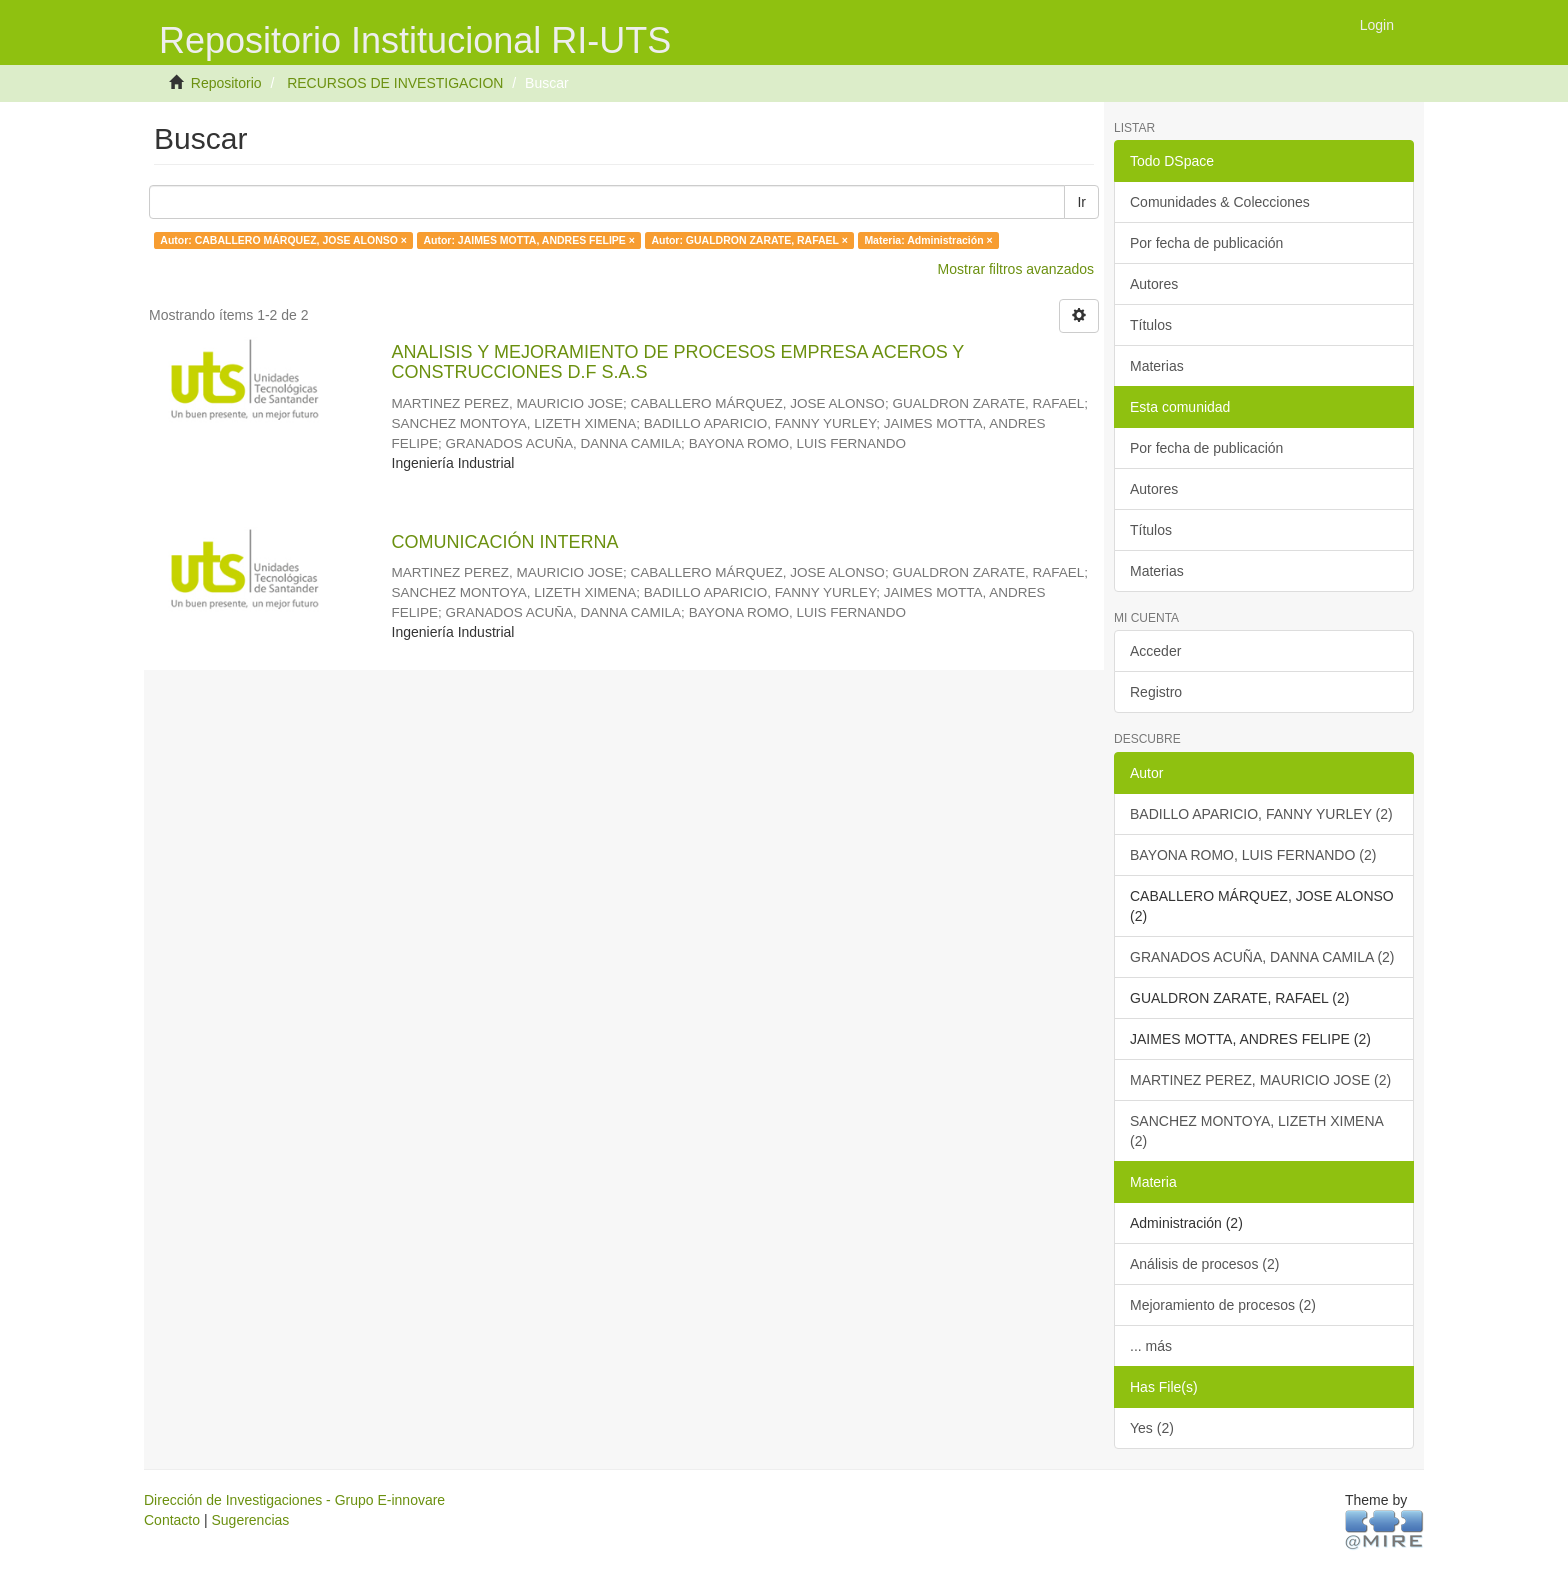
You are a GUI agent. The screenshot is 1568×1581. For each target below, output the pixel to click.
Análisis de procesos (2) (1204, 1264)
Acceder (1155, 651)
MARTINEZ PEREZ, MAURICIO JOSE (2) (1260, 1080)
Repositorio (226, 83)
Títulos (1151, 325)
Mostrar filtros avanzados (1016, 269)
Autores (1154, 284)
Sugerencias (250, 1520)
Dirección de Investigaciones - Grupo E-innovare (294, 1500)
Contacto (172, 1520)
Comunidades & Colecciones (1220, 202)
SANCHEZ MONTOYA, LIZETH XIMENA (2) (1257, 1131)
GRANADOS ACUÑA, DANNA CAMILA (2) (1262, 957)
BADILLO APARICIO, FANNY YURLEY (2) (1261, 814)
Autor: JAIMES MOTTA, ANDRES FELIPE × (528, 240)
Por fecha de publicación (1206, 243)
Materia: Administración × (928, 240)
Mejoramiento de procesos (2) (1223, 1305)
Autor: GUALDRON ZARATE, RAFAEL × (749, 240)
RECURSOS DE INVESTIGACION (395, 83)
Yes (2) (1152, 1428)
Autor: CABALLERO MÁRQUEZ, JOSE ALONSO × (283, 240)
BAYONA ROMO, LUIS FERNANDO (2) (1253, 855)
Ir (1081, 202)
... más (1151, 1346)
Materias (1157, 366)
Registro (1156, 692)
